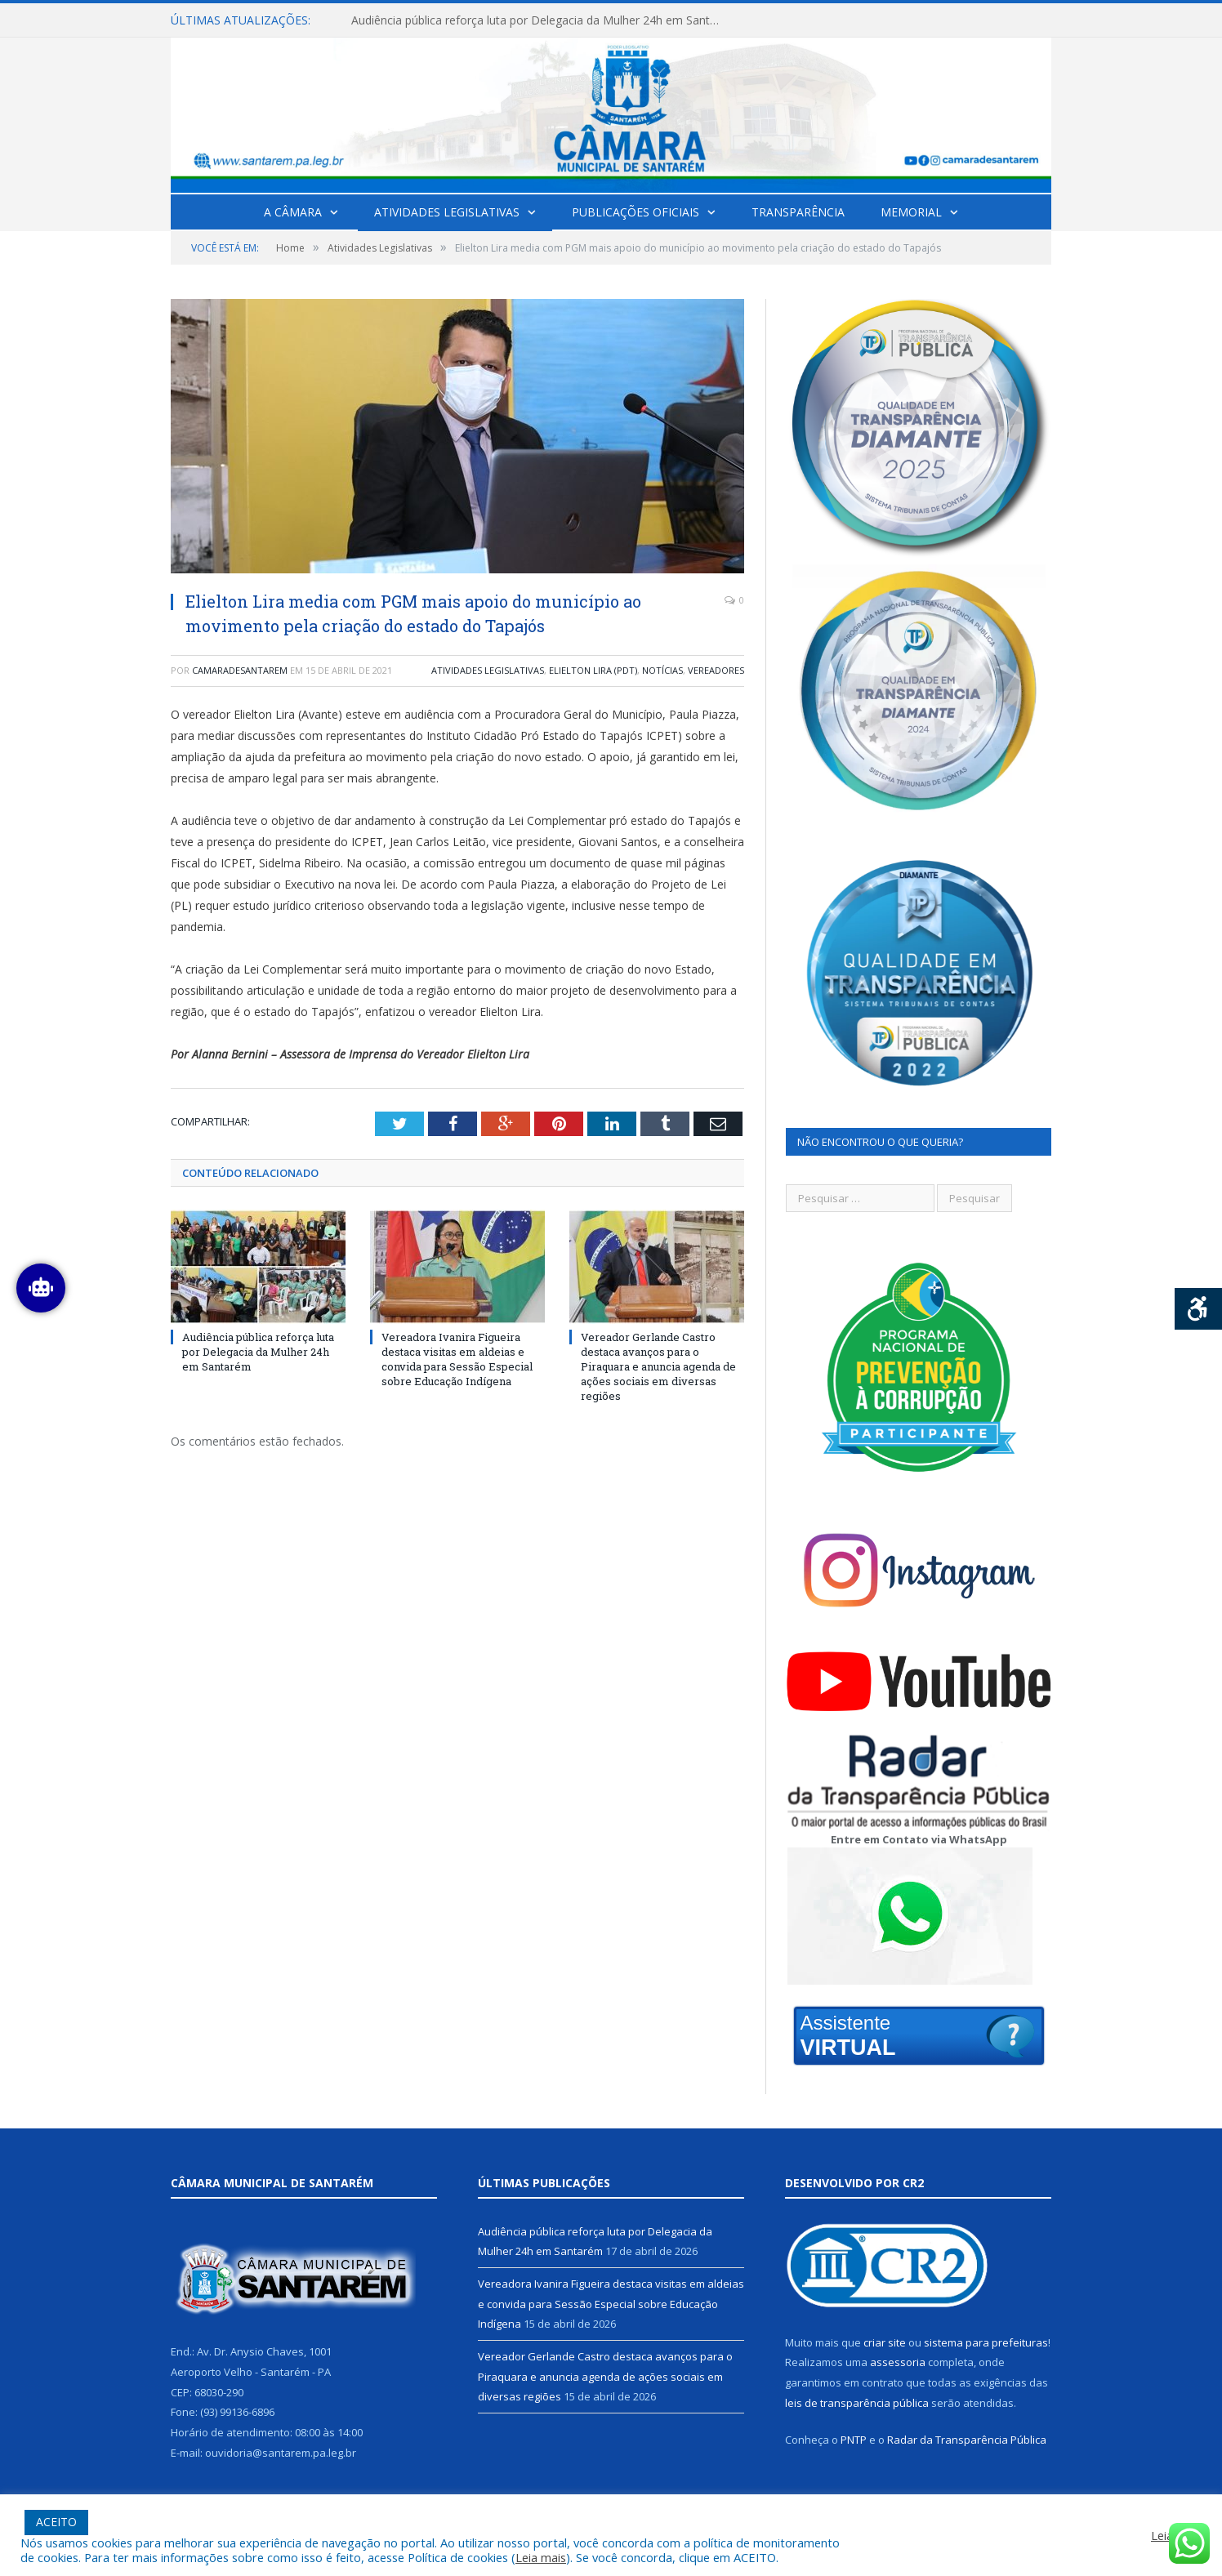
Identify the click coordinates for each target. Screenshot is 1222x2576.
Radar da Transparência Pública (966, 2439)
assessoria (897, 2362)
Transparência (798, 212)
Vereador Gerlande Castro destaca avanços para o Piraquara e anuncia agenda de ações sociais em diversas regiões (658, 1367)
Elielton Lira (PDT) (593, 670)
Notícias (662, 670)
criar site (884, 2342)
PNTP (854, 2439)
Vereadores (716, 670)
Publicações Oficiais (635, 212)
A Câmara (293, 212)
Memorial (911, 212)
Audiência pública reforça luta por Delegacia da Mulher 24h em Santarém (539, 20)
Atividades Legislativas (447, 212)
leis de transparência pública (857, 2403)
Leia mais (540, 2557)
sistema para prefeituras (986, 2342)
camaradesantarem (240, 670)
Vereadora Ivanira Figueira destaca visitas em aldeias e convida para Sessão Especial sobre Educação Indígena (457, 1359)
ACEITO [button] (56, 2521)
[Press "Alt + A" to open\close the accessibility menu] (1199, 1309)
